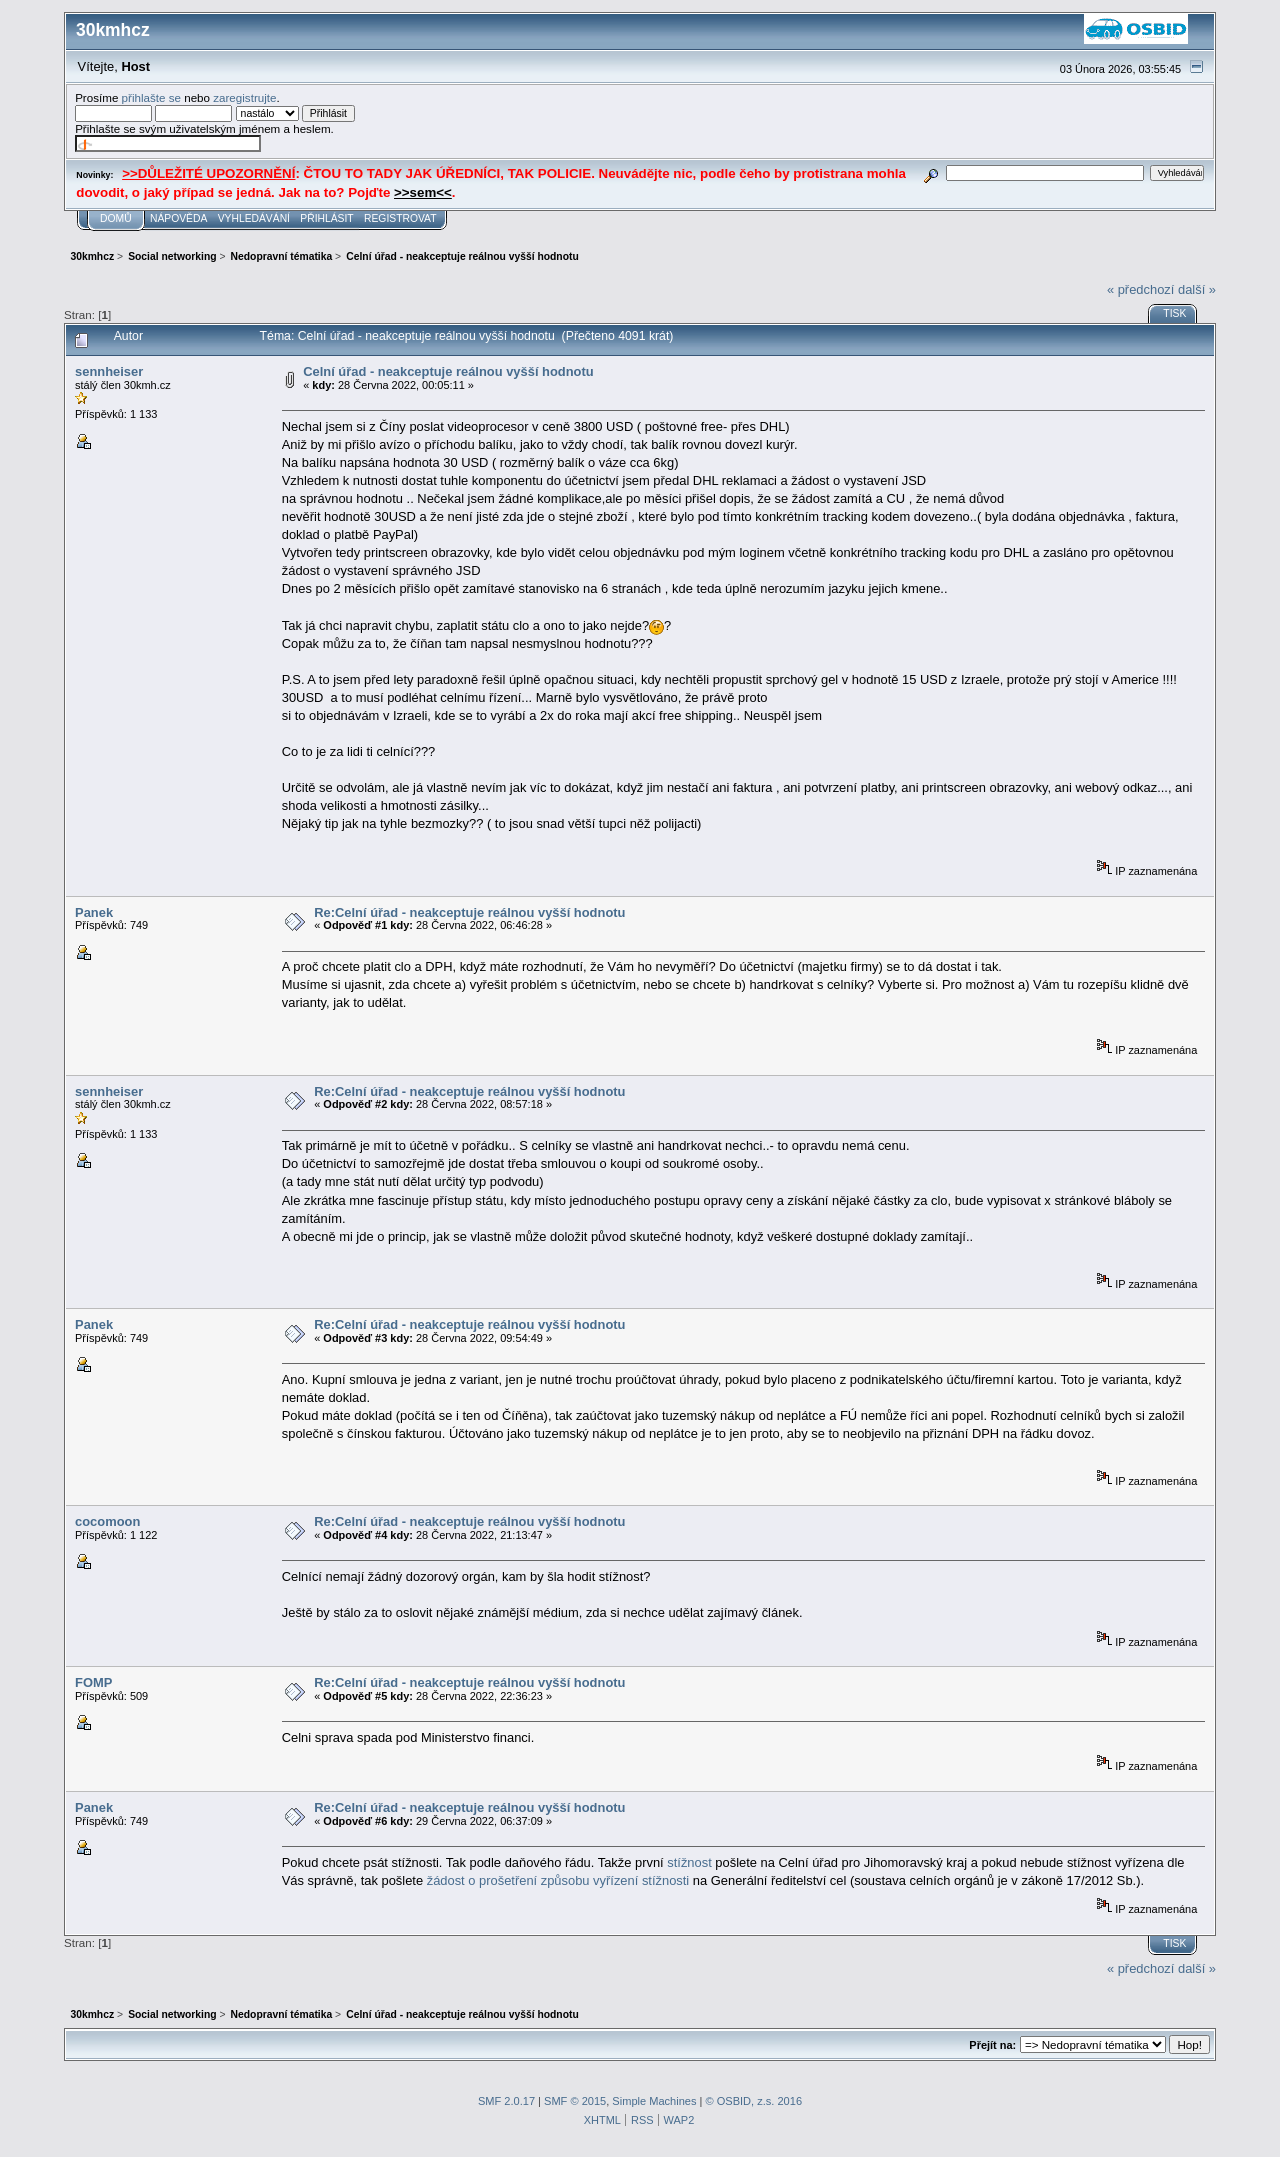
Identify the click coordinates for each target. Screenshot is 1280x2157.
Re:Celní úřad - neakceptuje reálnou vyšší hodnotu (469, 912)
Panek (94, 912)
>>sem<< (423, 192)
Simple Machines (654, 2101)
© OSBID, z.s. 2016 (754, 2101)
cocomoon (107, 1521)
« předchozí (1140, 289)
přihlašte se (151, 97)
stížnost (689, 1862)
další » (1197, 289)
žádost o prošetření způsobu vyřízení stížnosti (558, 1880)
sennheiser (109, 371)
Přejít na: (992, 2045)
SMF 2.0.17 (506, 2101)
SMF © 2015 (575, 2101)
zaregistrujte (244, 97)
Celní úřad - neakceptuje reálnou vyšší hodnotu (448, 371)
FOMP (93, 1682)
